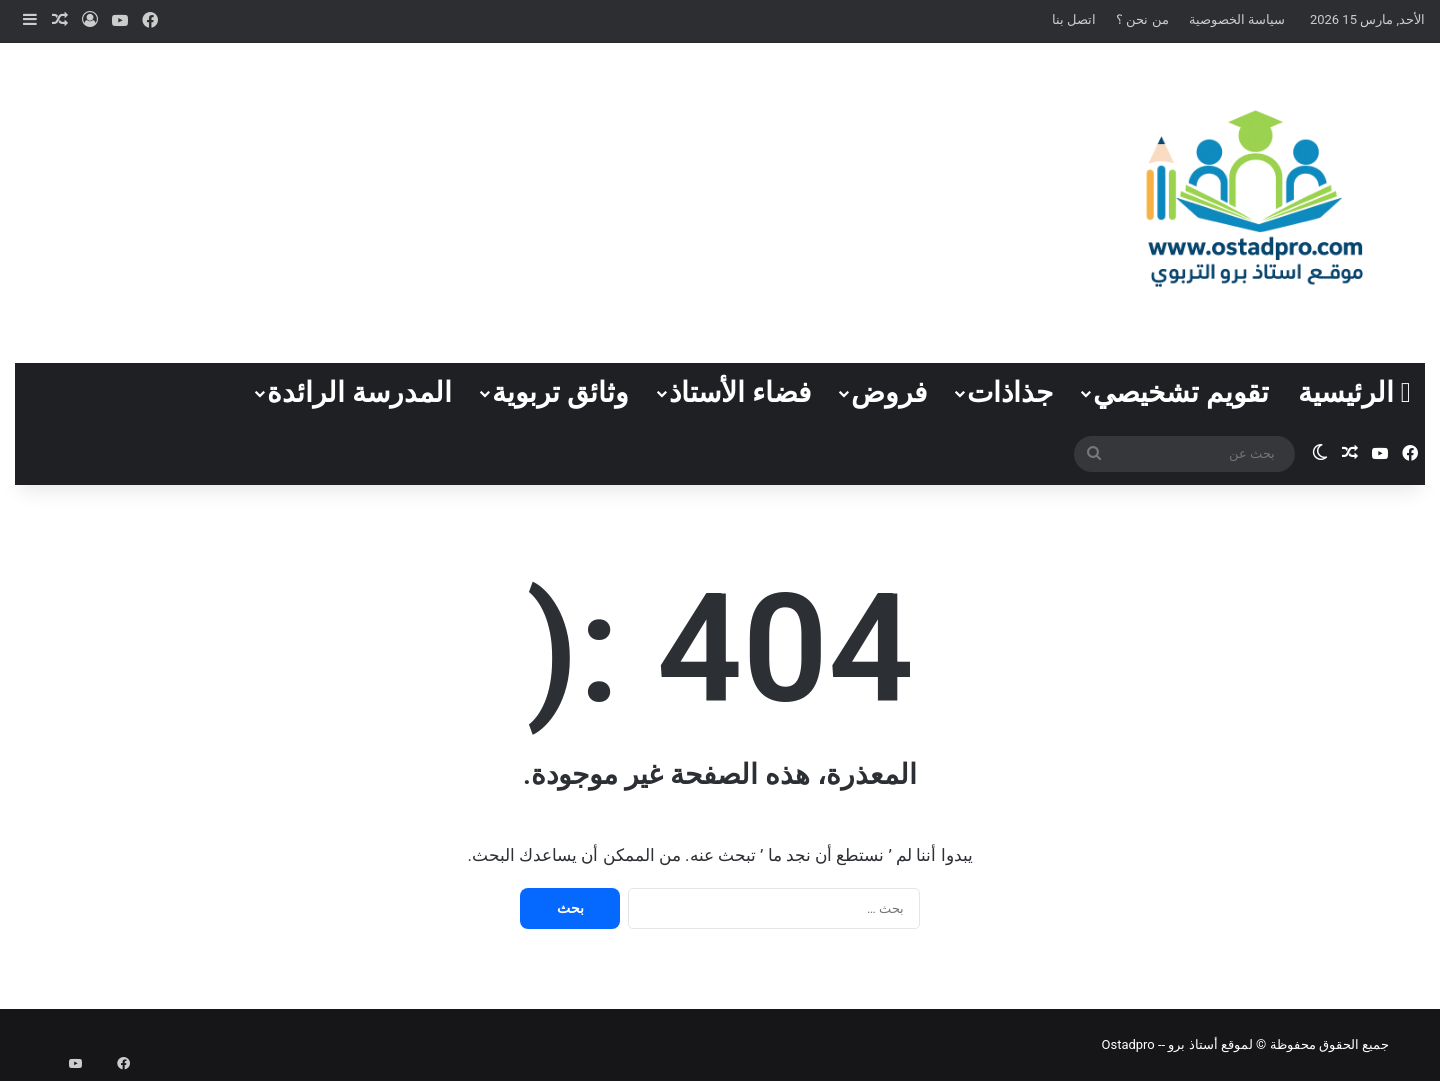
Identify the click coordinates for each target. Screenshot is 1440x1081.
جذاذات (1010, 392)
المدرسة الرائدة (359, 392)
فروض (889, 392)
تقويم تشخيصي (1181, 392)
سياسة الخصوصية (1237, 19)
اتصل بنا (1074, 19)
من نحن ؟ (1142, 19)
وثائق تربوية (560, 392)
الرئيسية (1354, 392)
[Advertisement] (480, 203)
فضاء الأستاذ (740, 392)
